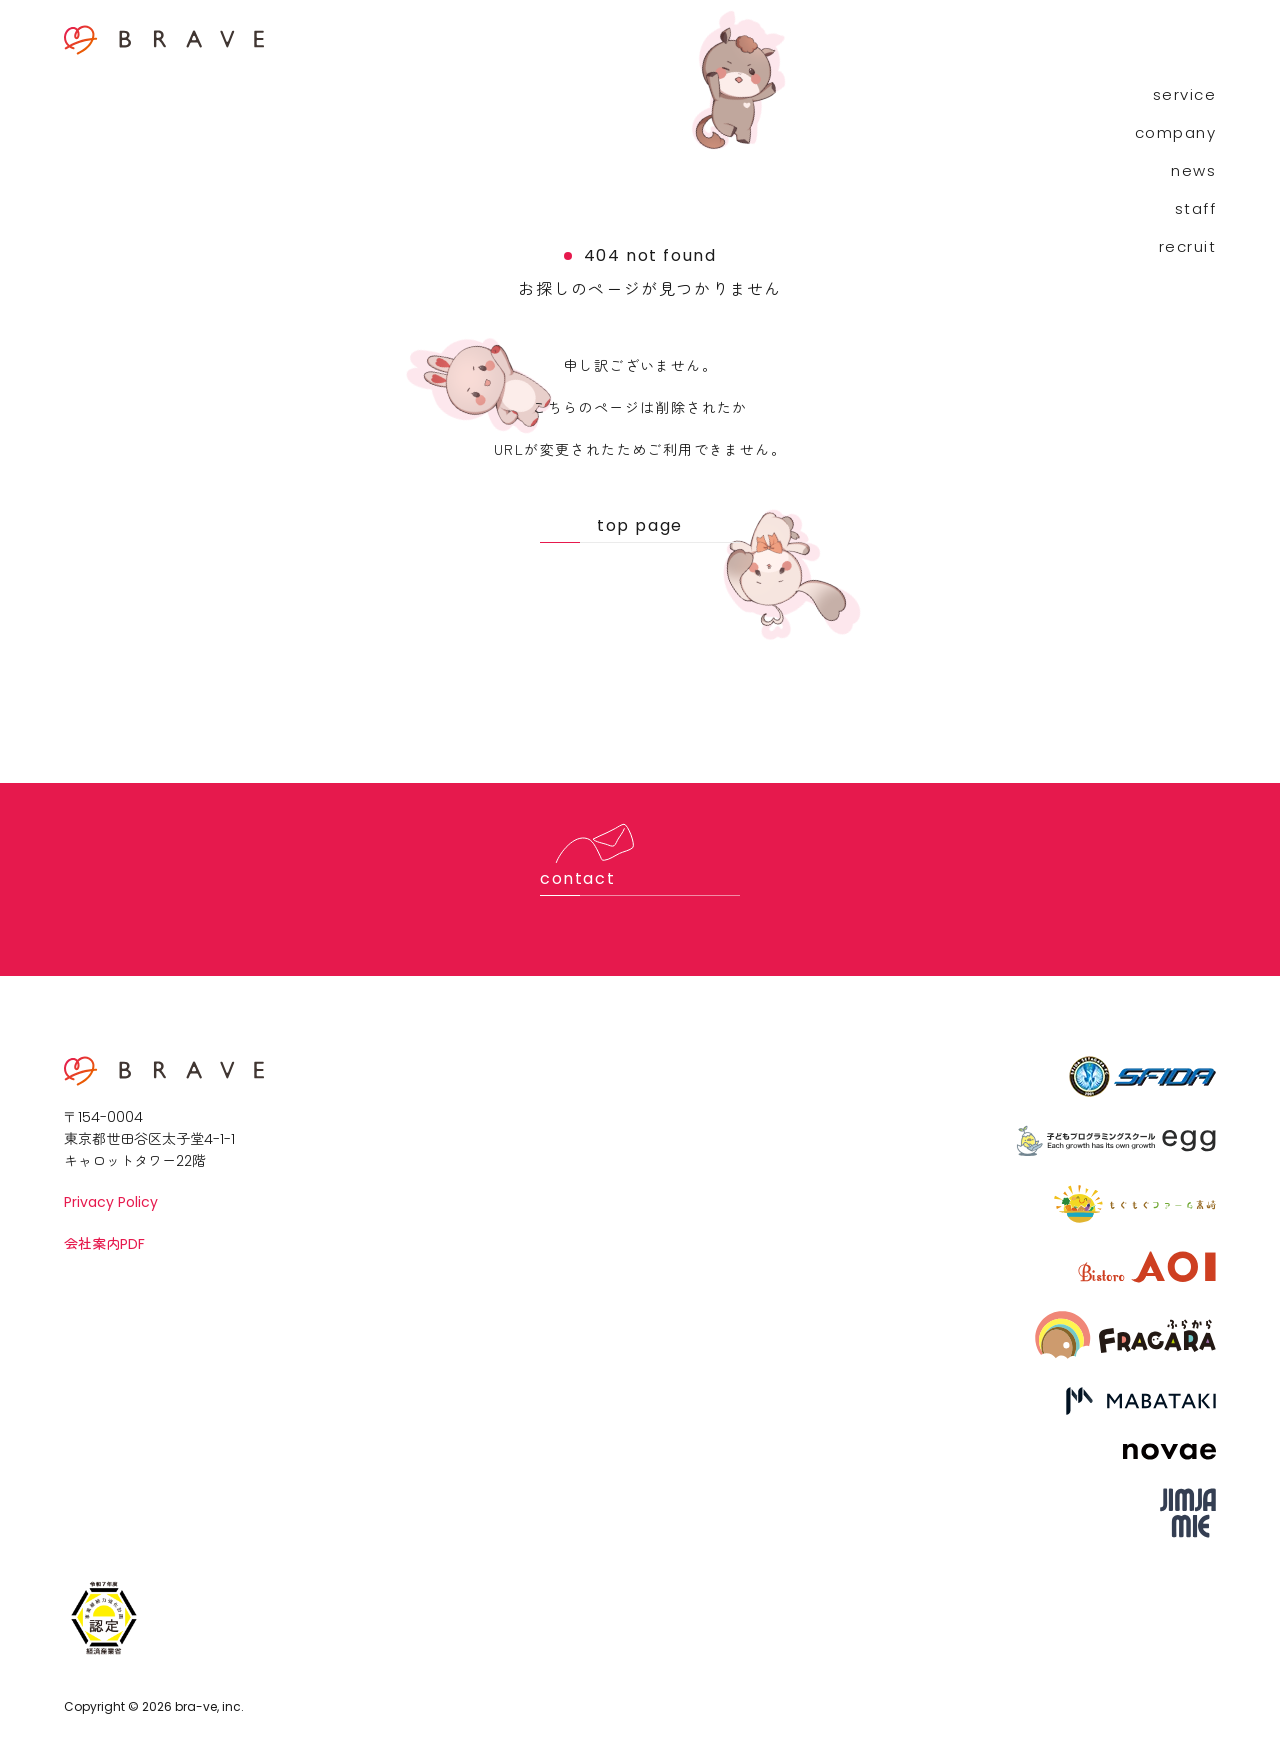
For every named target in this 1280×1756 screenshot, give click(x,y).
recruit (1188, 246)
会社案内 (104, 1243)
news (1193, 170)
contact (577, 878)
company (1176, 132)
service (1185, 94)
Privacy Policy (111, 1202)
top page (640, 525)
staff (1196, 208)
